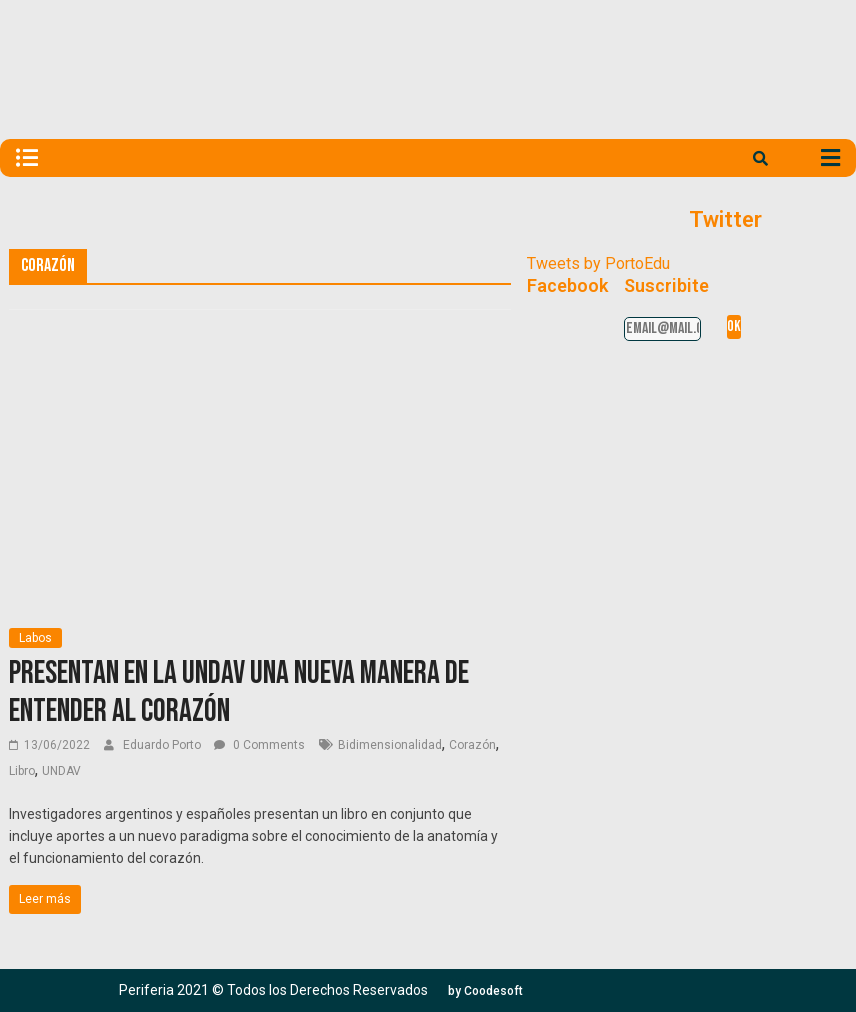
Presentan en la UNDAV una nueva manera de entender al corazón (239, 692)
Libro (22, 771)
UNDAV (61, 771)
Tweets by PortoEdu (598, 263)
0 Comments (259, 745)
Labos (35, 638)
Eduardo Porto (163, 745)
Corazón (472, 745)
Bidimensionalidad (390, 745)
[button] (485, 991)
